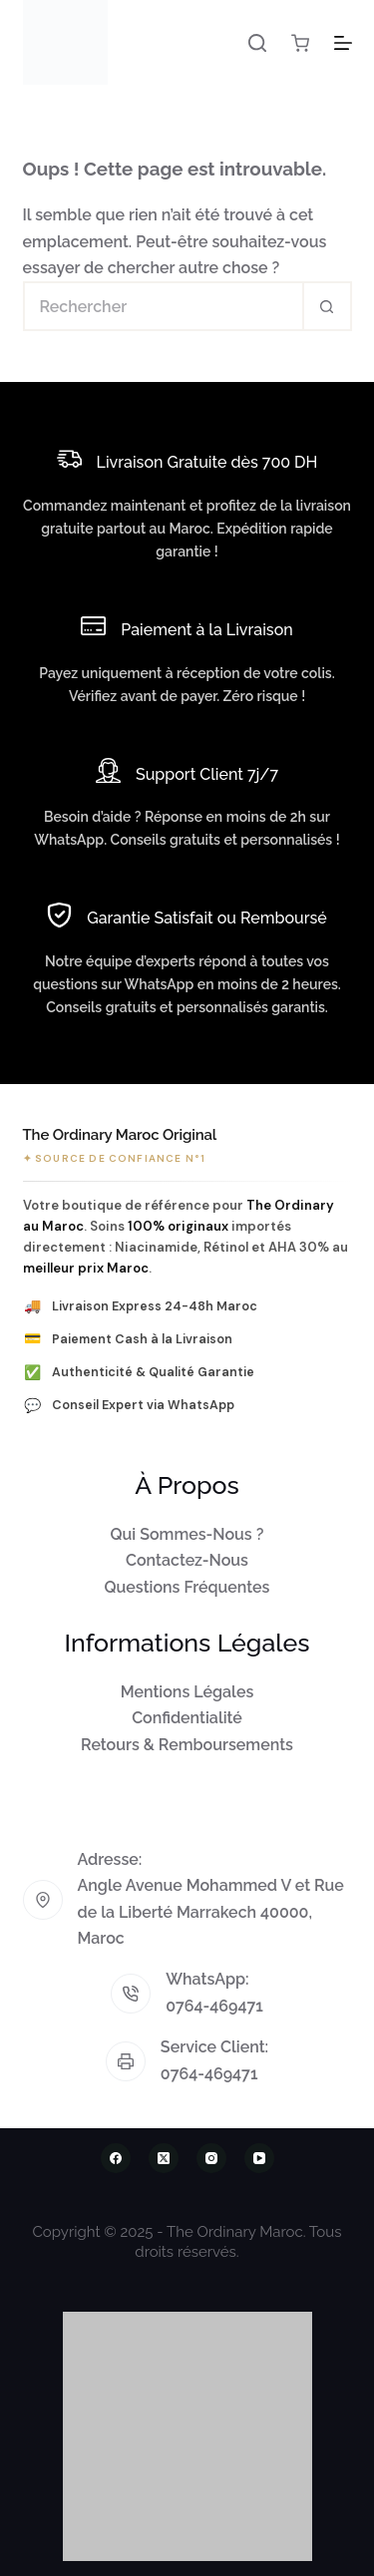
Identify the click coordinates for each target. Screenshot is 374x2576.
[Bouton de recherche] (327, 306)
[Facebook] (116, 2158)
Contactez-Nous (187, 1560)
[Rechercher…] (162, 306)
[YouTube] (259, 2158)
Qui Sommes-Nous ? (187, 1534)
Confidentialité (187, 1717)
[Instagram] (211, 2158)
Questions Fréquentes (187, 1587)
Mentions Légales (187, 1691)
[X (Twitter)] (164, 2158)
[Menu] (343, 43)
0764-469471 (214, 2006)
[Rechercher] (257, 43)
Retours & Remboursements (187, 1744)
